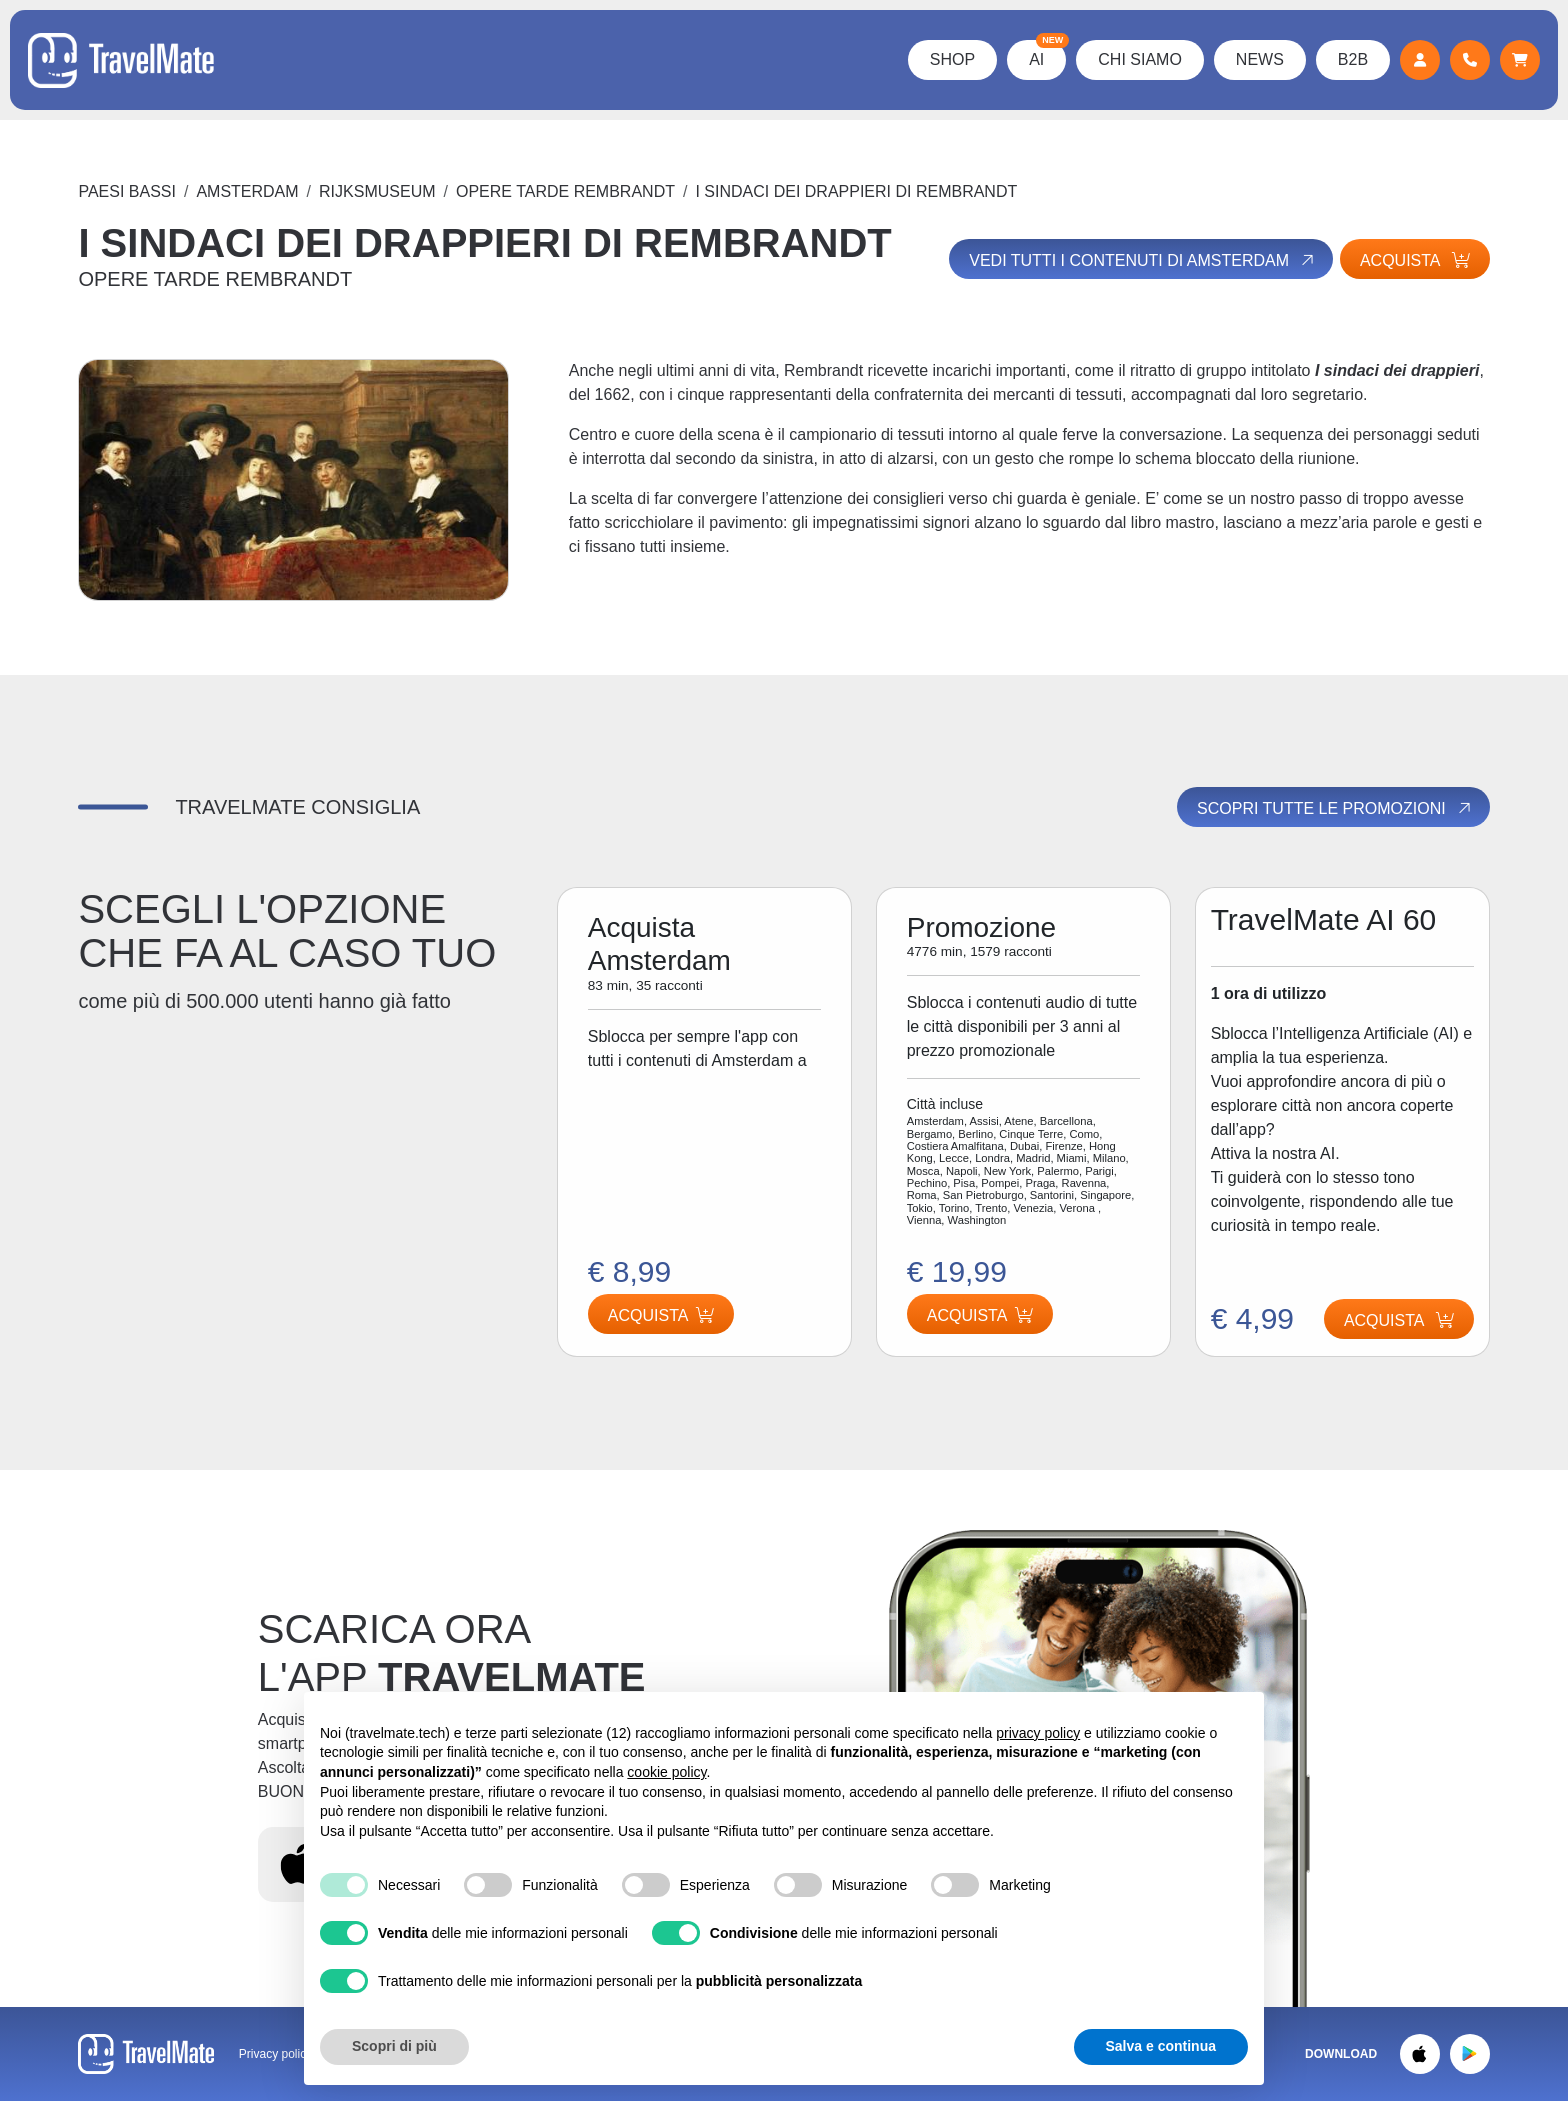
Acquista (1415, 260)
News (1258, 59)
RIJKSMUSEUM (377, 191)
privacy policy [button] (1038, 1733)
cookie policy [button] (666, 1772)
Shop (950, 59)
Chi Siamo (1138, 59)
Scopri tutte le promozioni (1335, 808)
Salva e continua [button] (1161, 2046)
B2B (1351, 59)
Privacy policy (275, 2054)
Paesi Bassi (127, 191)
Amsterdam (247, 191)
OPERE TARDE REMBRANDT (565, 191)
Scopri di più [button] (394, 2046)
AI (1045, 54)
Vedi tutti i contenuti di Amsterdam (1140, 260)
